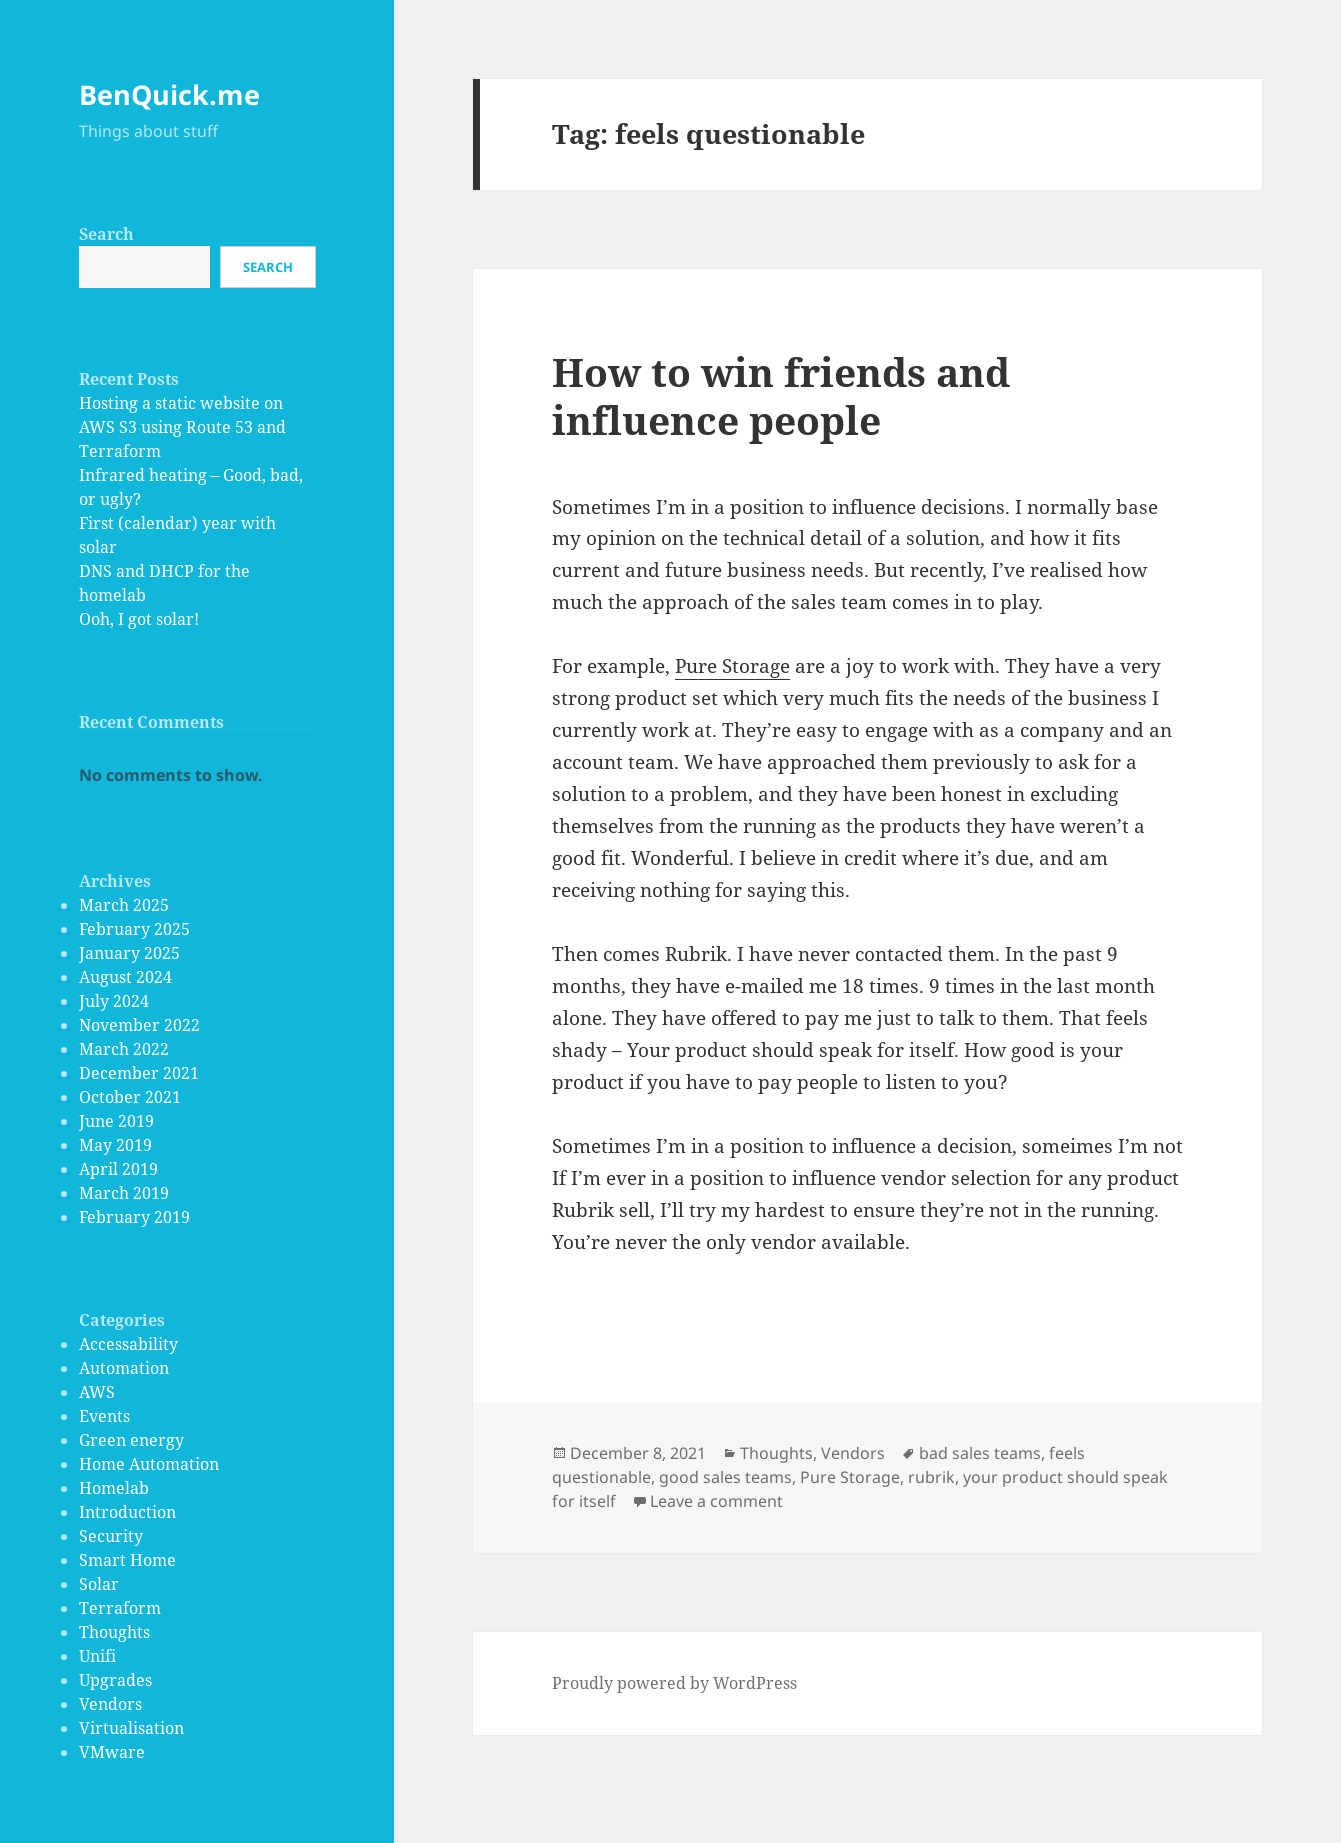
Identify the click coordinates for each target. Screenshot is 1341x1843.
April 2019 (118, 1169)
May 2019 (115, 1145)
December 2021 (139, 1073)
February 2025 (134, 929)
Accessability (128, 1344)
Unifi (97, 1656)
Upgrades (115, 1680)
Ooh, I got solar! (139, 619)
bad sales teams (980, 1453)
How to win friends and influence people (781, 395)
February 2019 (134, 1217)
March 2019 (124, 1193)
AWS (97, 1392)
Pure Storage (732, 666)
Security (111, 1536)
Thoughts (114, 1632)
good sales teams (725, 1477)
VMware (112, 1752)
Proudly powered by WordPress (674, 1683)
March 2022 (124, 1049)
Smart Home (127, 1560)
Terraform (120, 1608)
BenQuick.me (169, 94)
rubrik (931, 1477)
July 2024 (114, 1001)
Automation (124, 1368)
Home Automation (149, 1464)
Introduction (127, 1512)
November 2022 (139, 1025)
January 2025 (129, 953)
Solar (99, 1584)
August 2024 (125, 977)
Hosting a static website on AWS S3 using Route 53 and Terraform (182, 427)
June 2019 (116, 1121)
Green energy (131, 1440)
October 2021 (130, 1097)
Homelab (114, 1488)
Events (104, 1416)
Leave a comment (716, 1501)
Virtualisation (131, 1728)
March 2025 (124, 905)
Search (106, 234)
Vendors (110, 1704)
